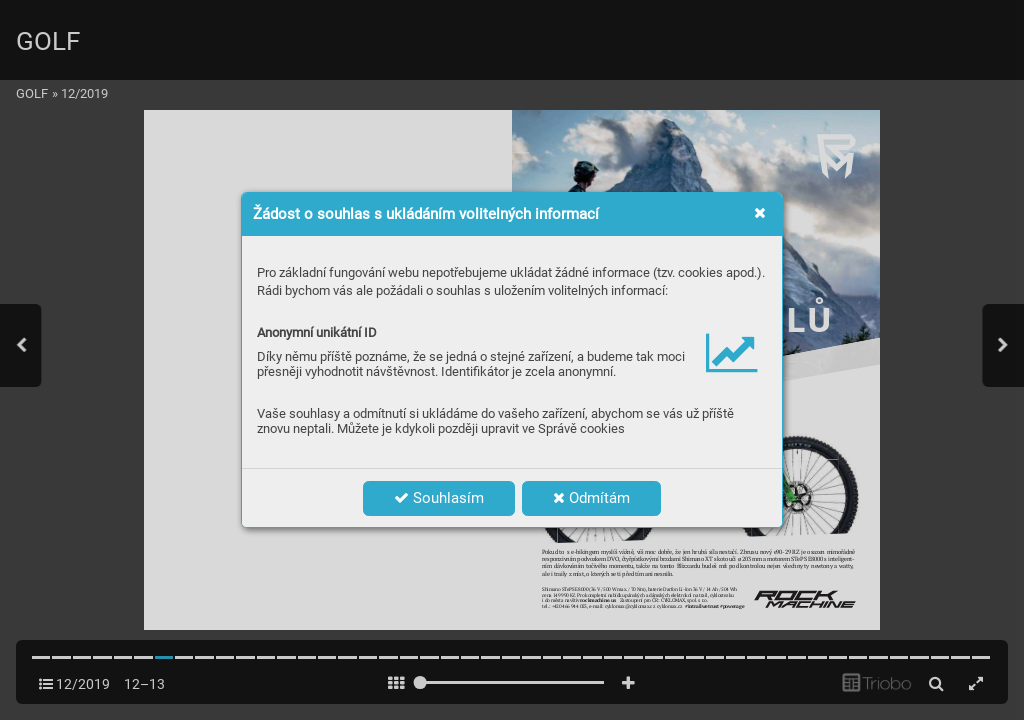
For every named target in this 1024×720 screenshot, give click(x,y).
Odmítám (591, 498)
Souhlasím (439, 498)
